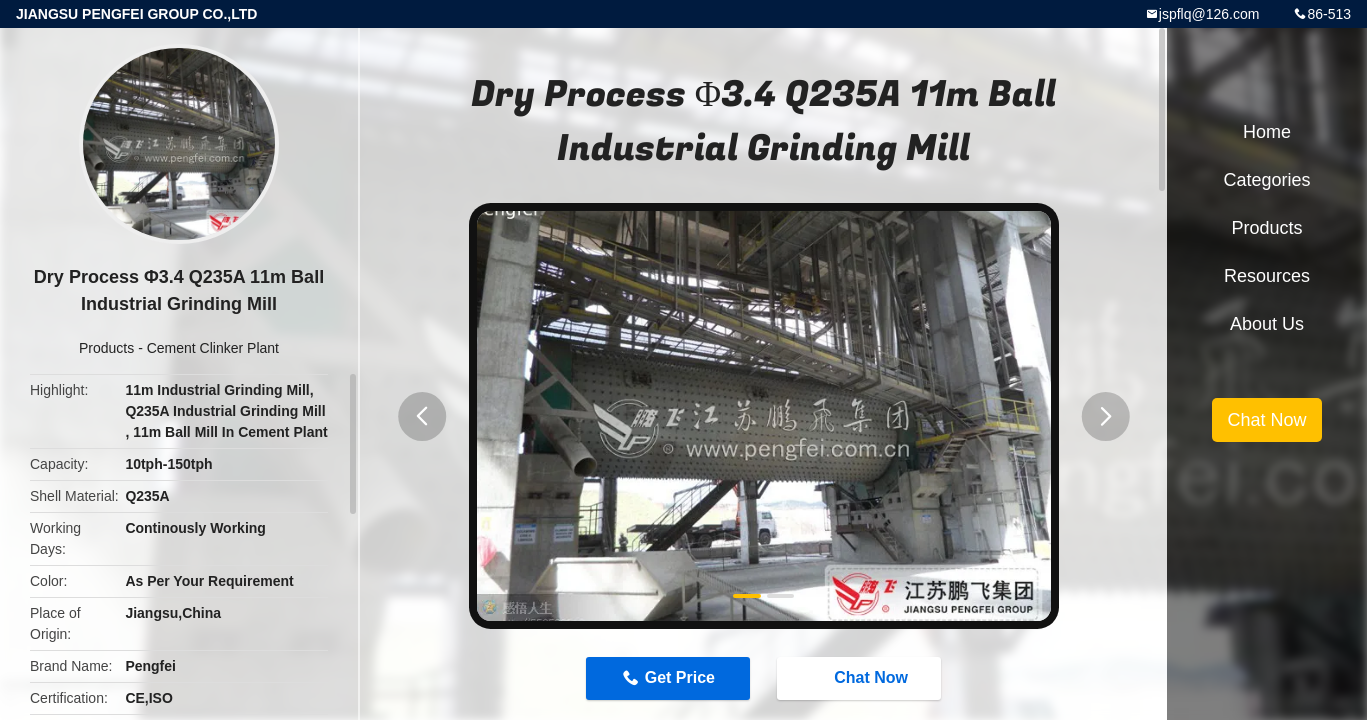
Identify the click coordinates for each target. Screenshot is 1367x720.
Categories (1266, 180)
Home (1267, 132)
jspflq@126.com (1209, 14)
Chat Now (861, 677)
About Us (1267, 324)
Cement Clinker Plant (213, 348)
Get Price (680, 677)
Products (106, 348)
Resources (1267, 276)
